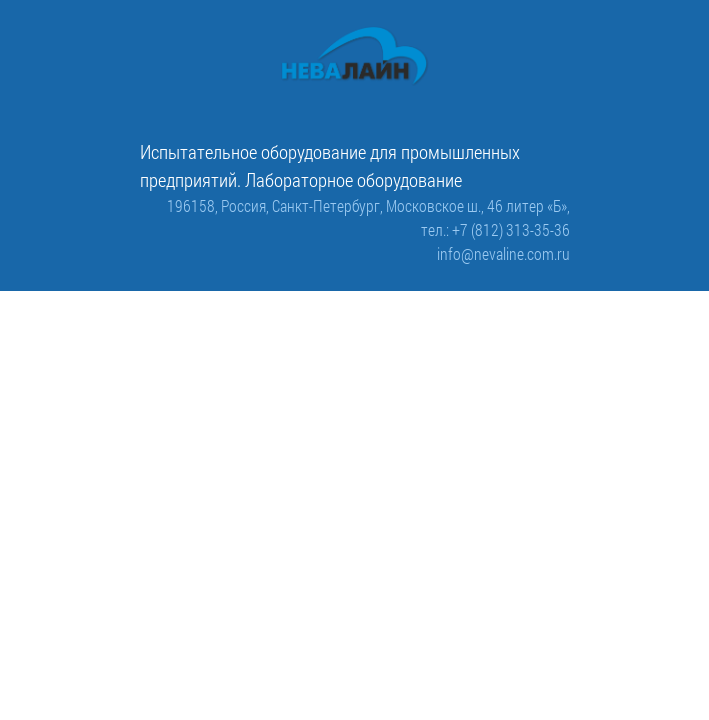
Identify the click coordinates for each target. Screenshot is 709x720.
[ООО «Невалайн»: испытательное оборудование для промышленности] (355, 56)
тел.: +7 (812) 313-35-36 (495, 229)
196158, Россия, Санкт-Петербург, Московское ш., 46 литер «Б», (368, 205)
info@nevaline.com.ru (503, 253)
